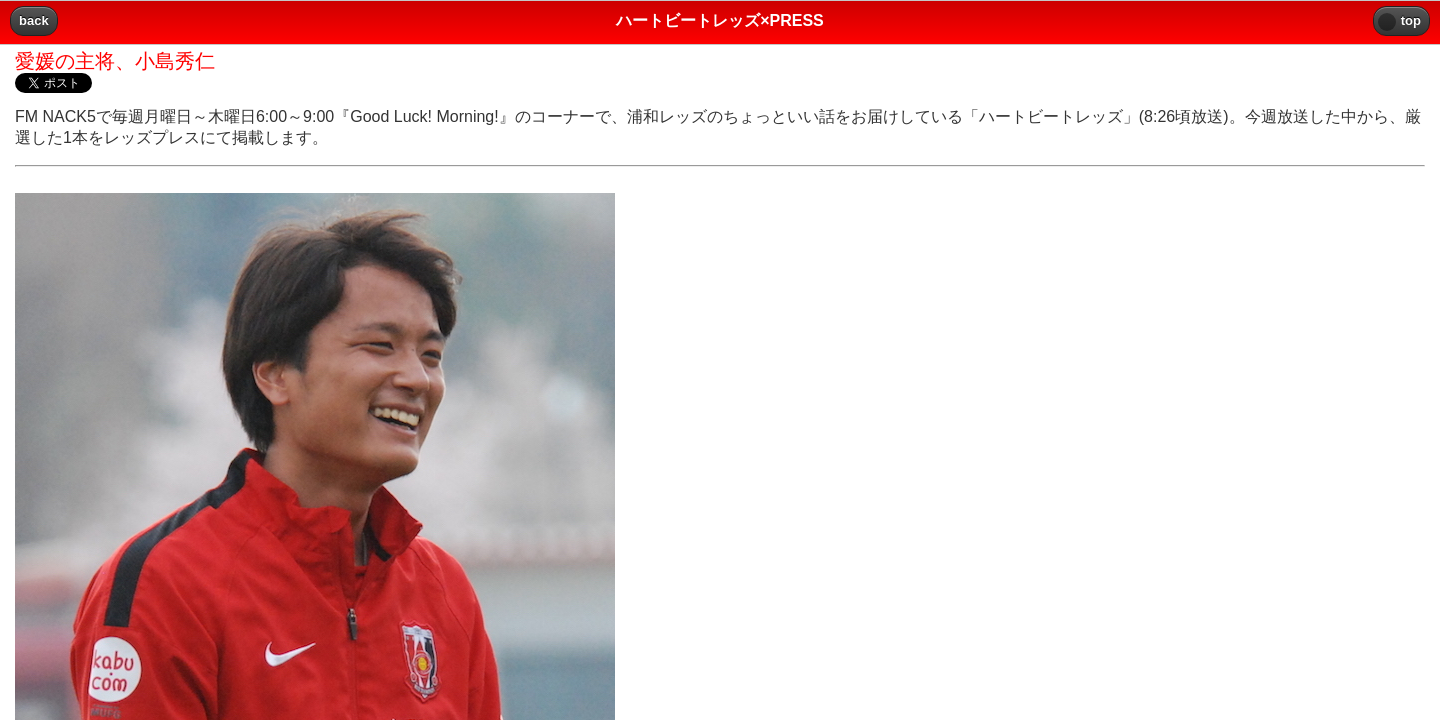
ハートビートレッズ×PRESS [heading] (720, 20)
